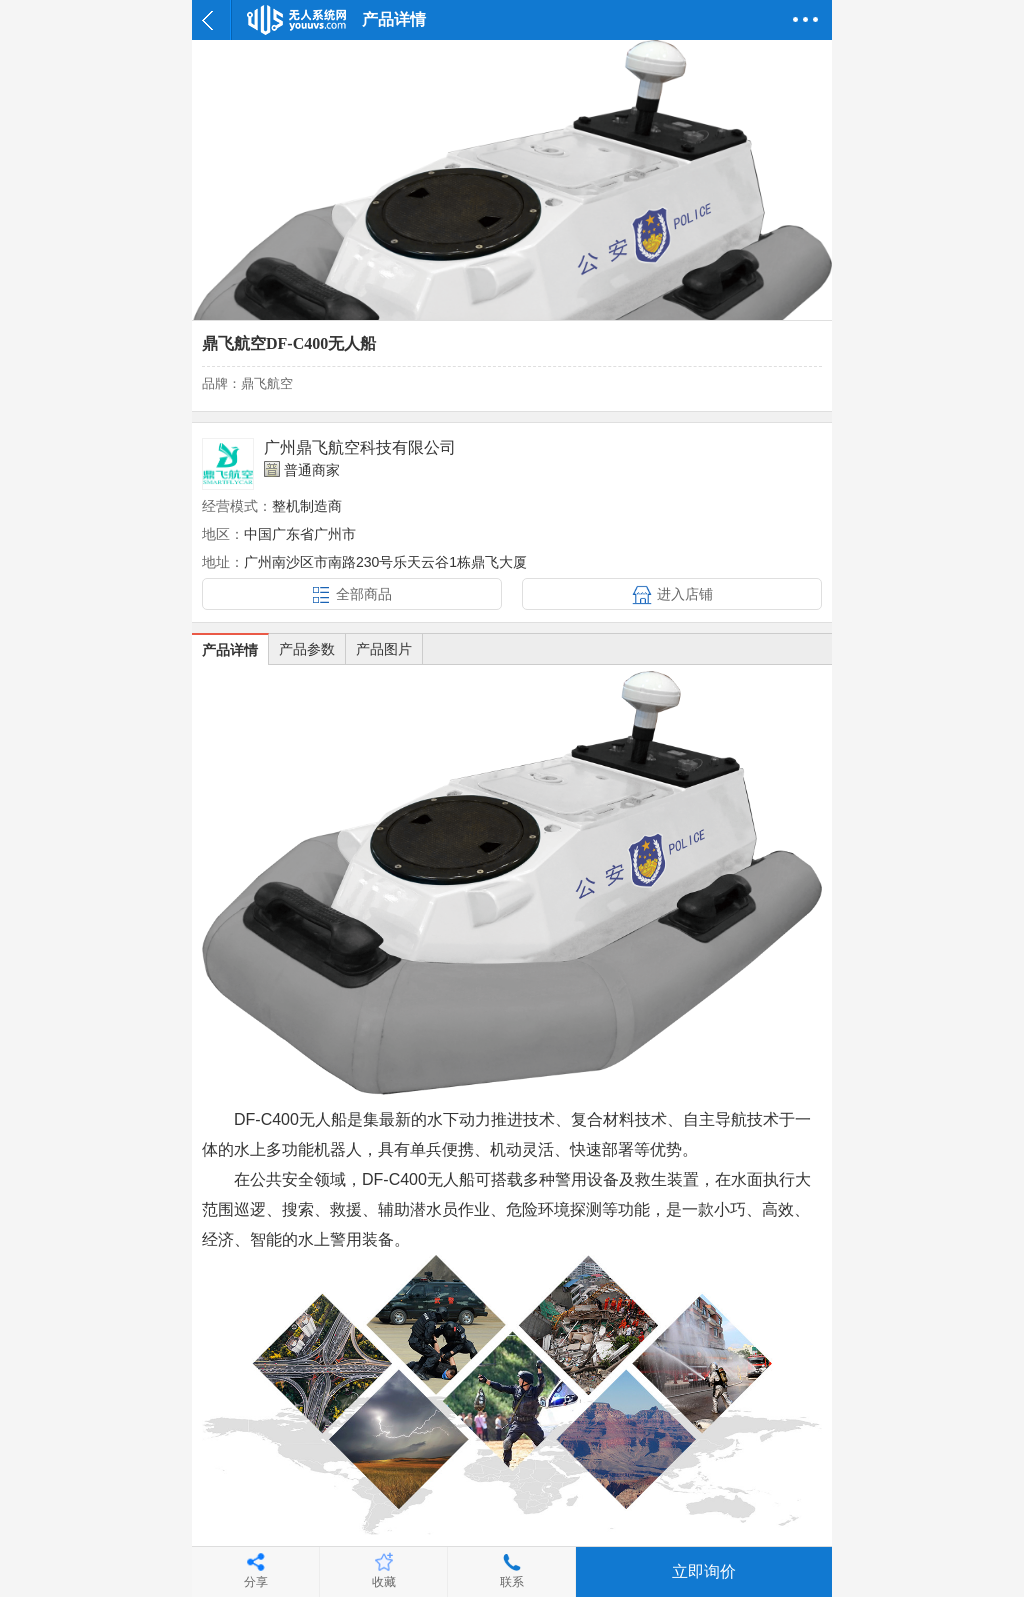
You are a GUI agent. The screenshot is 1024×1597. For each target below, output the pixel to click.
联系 (512, 1582)
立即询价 (704, 1571)
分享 (256, 1582)
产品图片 (384, 649)
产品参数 (307, 649)
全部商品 (364, 594)
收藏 (384, 1582)
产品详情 (230, 650)
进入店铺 (685, 594)
